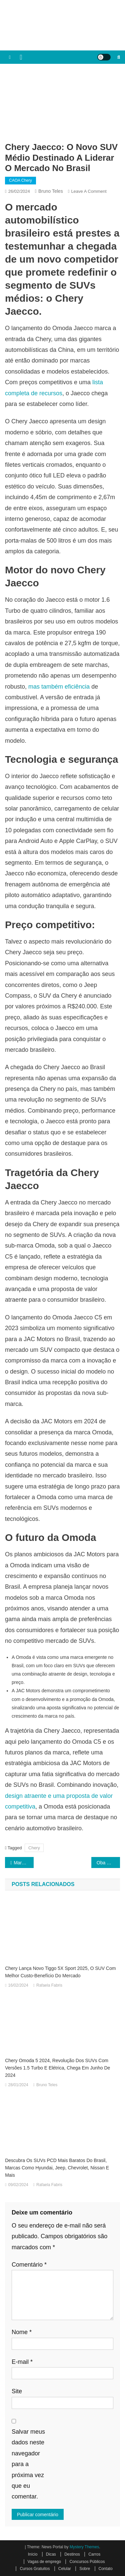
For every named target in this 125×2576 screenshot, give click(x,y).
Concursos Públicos (87, 2561)
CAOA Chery (20, 180)
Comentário (29, 2264)
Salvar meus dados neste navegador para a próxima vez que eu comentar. (28, 2464)
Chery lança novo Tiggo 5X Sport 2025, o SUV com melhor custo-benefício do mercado (60, 1972)
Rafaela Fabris (49, 1985)
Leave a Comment (88, 191)
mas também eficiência (59, 686)
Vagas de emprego (44, 2561)
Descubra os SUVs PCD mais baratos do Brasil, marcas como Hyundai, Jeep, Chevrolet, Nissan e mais (57, 2168)
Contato (106, 2568)
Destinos (72, 2554)
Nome (22, 2332)
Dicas (51, 2554)
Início (33, 2554)
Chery (34, 1847)
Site (17, 2391)
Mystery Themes (84, 2547)
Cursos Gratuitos (35, 2568)
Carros (94, 2554)
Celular (64, 2568)
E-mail (22, 2361)
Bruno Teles (50, 191)
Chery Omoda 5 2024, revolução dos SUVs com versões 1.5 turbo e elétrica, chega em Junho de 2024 (57, 2068)
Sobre (84, 2568)
